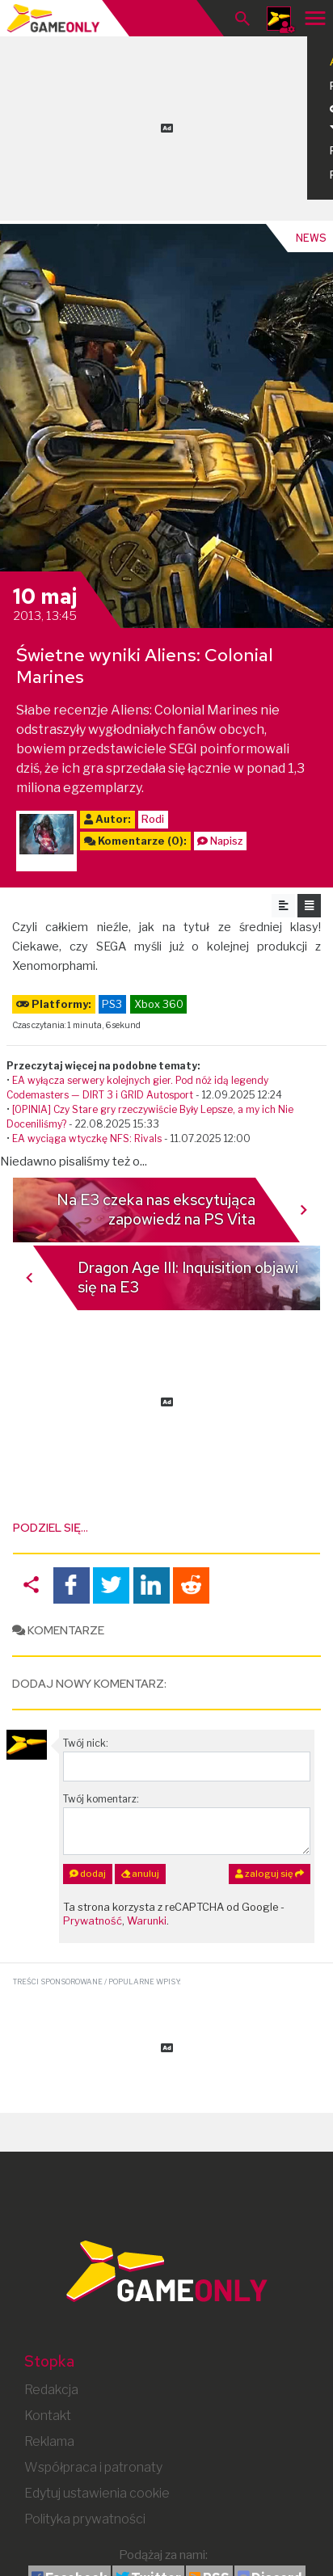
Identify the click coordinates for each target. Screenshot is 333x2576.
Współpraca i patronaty (93, 2467)
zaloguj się (269, 1873)
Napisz (226, 841)
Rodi (152, 819)
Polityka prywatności (84, 2519)
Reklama (49, 2441)
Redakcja (51, 2389)
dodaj (88, 1873)
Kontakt (47, 2415)
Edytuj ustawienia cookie (97, 2493)
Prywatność (92, 1921)
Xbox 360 (158, 1004)
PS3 (112, 1004)
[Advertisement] (166, 125)
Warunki (146, 1921)
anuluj (140, 1873)
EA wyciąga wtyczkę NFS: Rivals (87, 1138)
